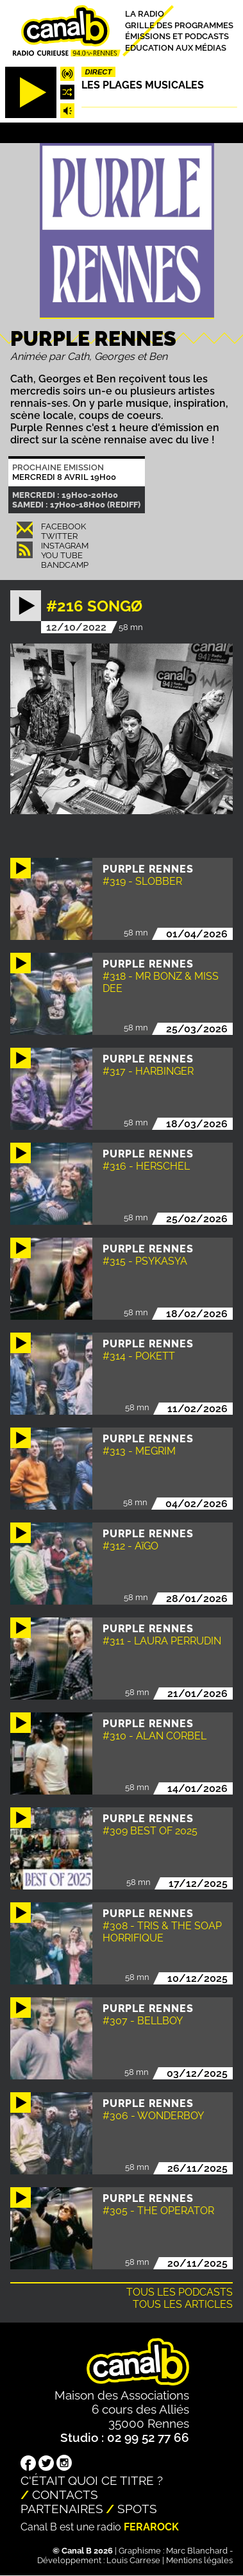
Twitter (59, 536)
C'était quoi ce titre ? (92, 2480)
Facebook (63, 526)
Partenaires (62, 2509)
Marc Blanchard (197, 2550)
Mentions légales (199, 2560)
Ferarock (151, 2527)
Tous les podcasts (179, 2292)
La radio (144, 14)
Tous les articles (183, 2304)
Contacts (65, 2494)
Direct (98, 72)
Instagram (64, 545)
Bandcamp (64, 565)
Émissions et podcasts (177, 36)
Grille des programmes (179, 25)
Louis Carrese (133, 2560)
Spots (137, 2509)
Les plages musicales (142, 85)
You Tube (62, 555)
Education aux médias (175, 47)
